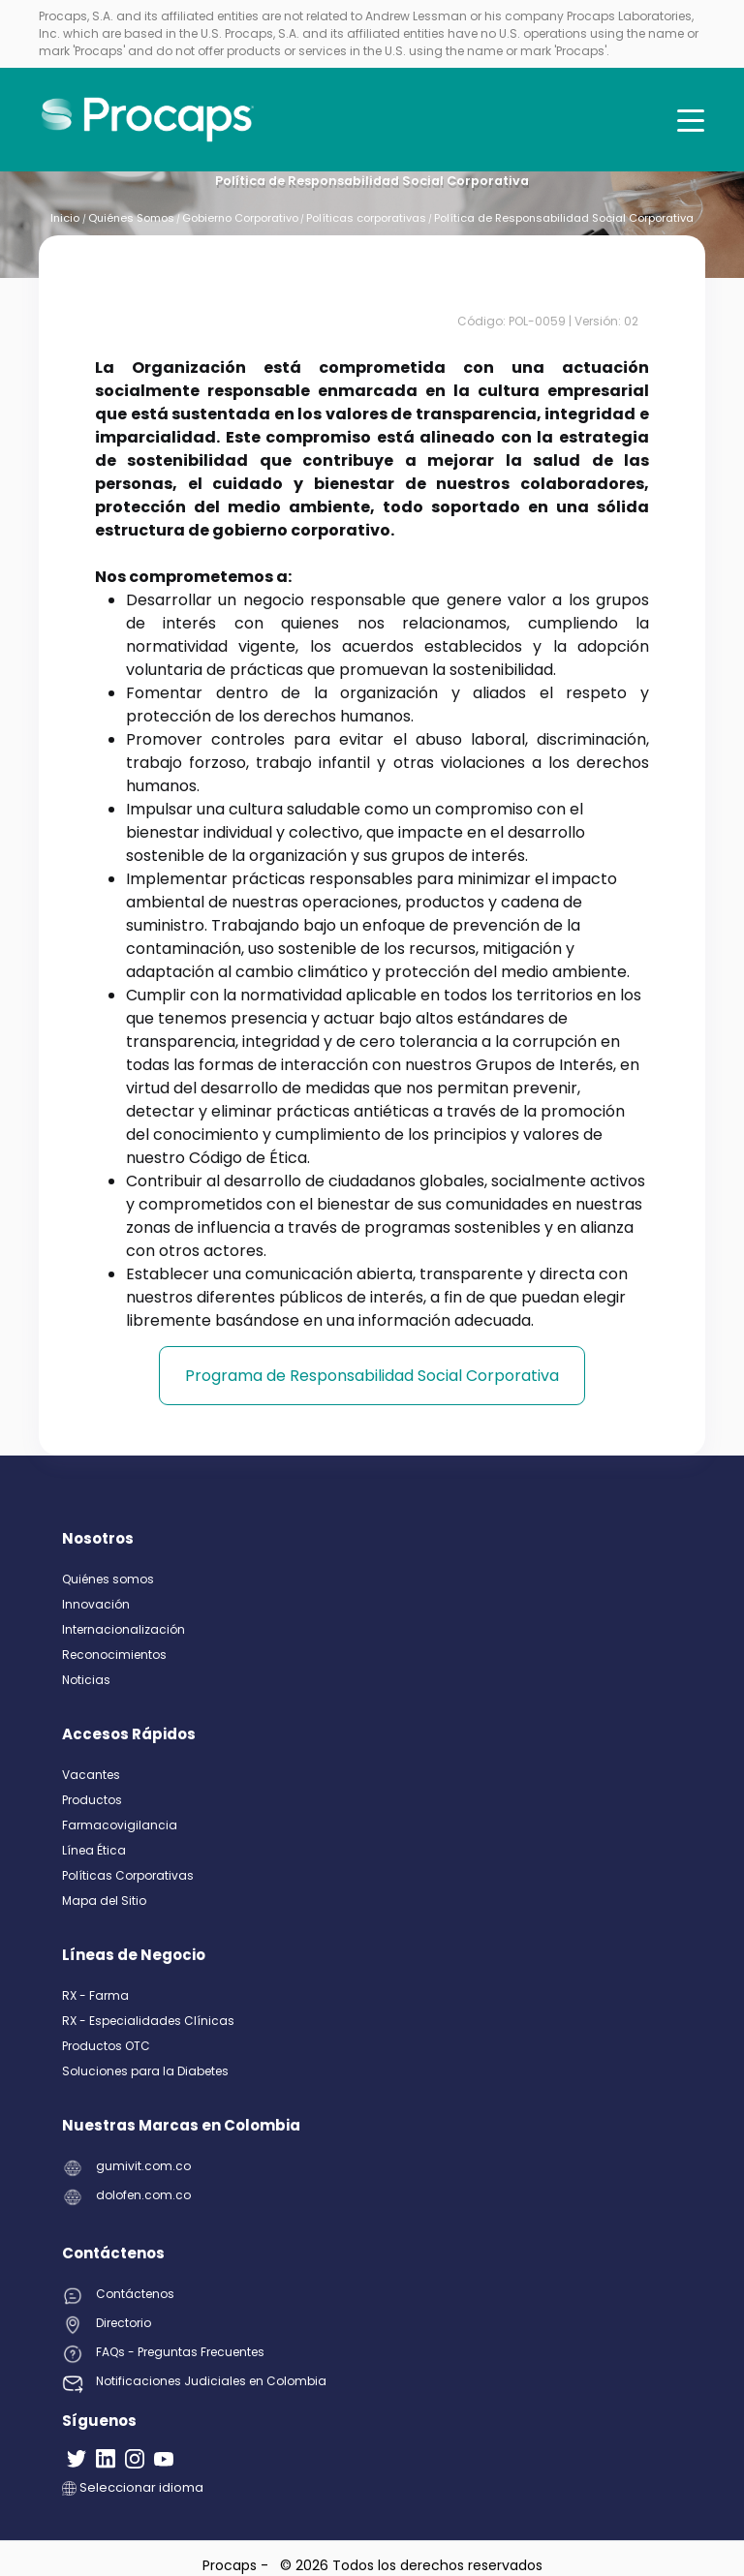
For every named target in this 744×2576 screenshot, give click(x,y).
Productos (92, 1800)
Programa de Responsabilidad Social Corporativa (372, 1376)
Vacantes (91, 1774)
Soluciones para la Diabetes (145, 2071)
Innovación (96, 1604)
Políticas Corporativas (128, 1875)
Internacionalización (123, 1629)
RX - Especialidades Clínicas (148, 2020)
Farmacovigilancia (119, 1825)
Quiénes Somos (131, 218)
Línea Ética (94, 1850)
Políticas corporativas (366, 218)
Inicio (66, 218)
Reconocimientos (114, 1654)
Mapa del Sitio (104, 1900)
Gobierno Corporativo (240, 218)
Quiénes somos (108, 1579)
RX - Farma (95, 1995)
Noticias (86, 1679)
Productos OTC (106, 2046)
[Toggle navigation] (690, 120)
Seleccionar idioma (132, 2487)
